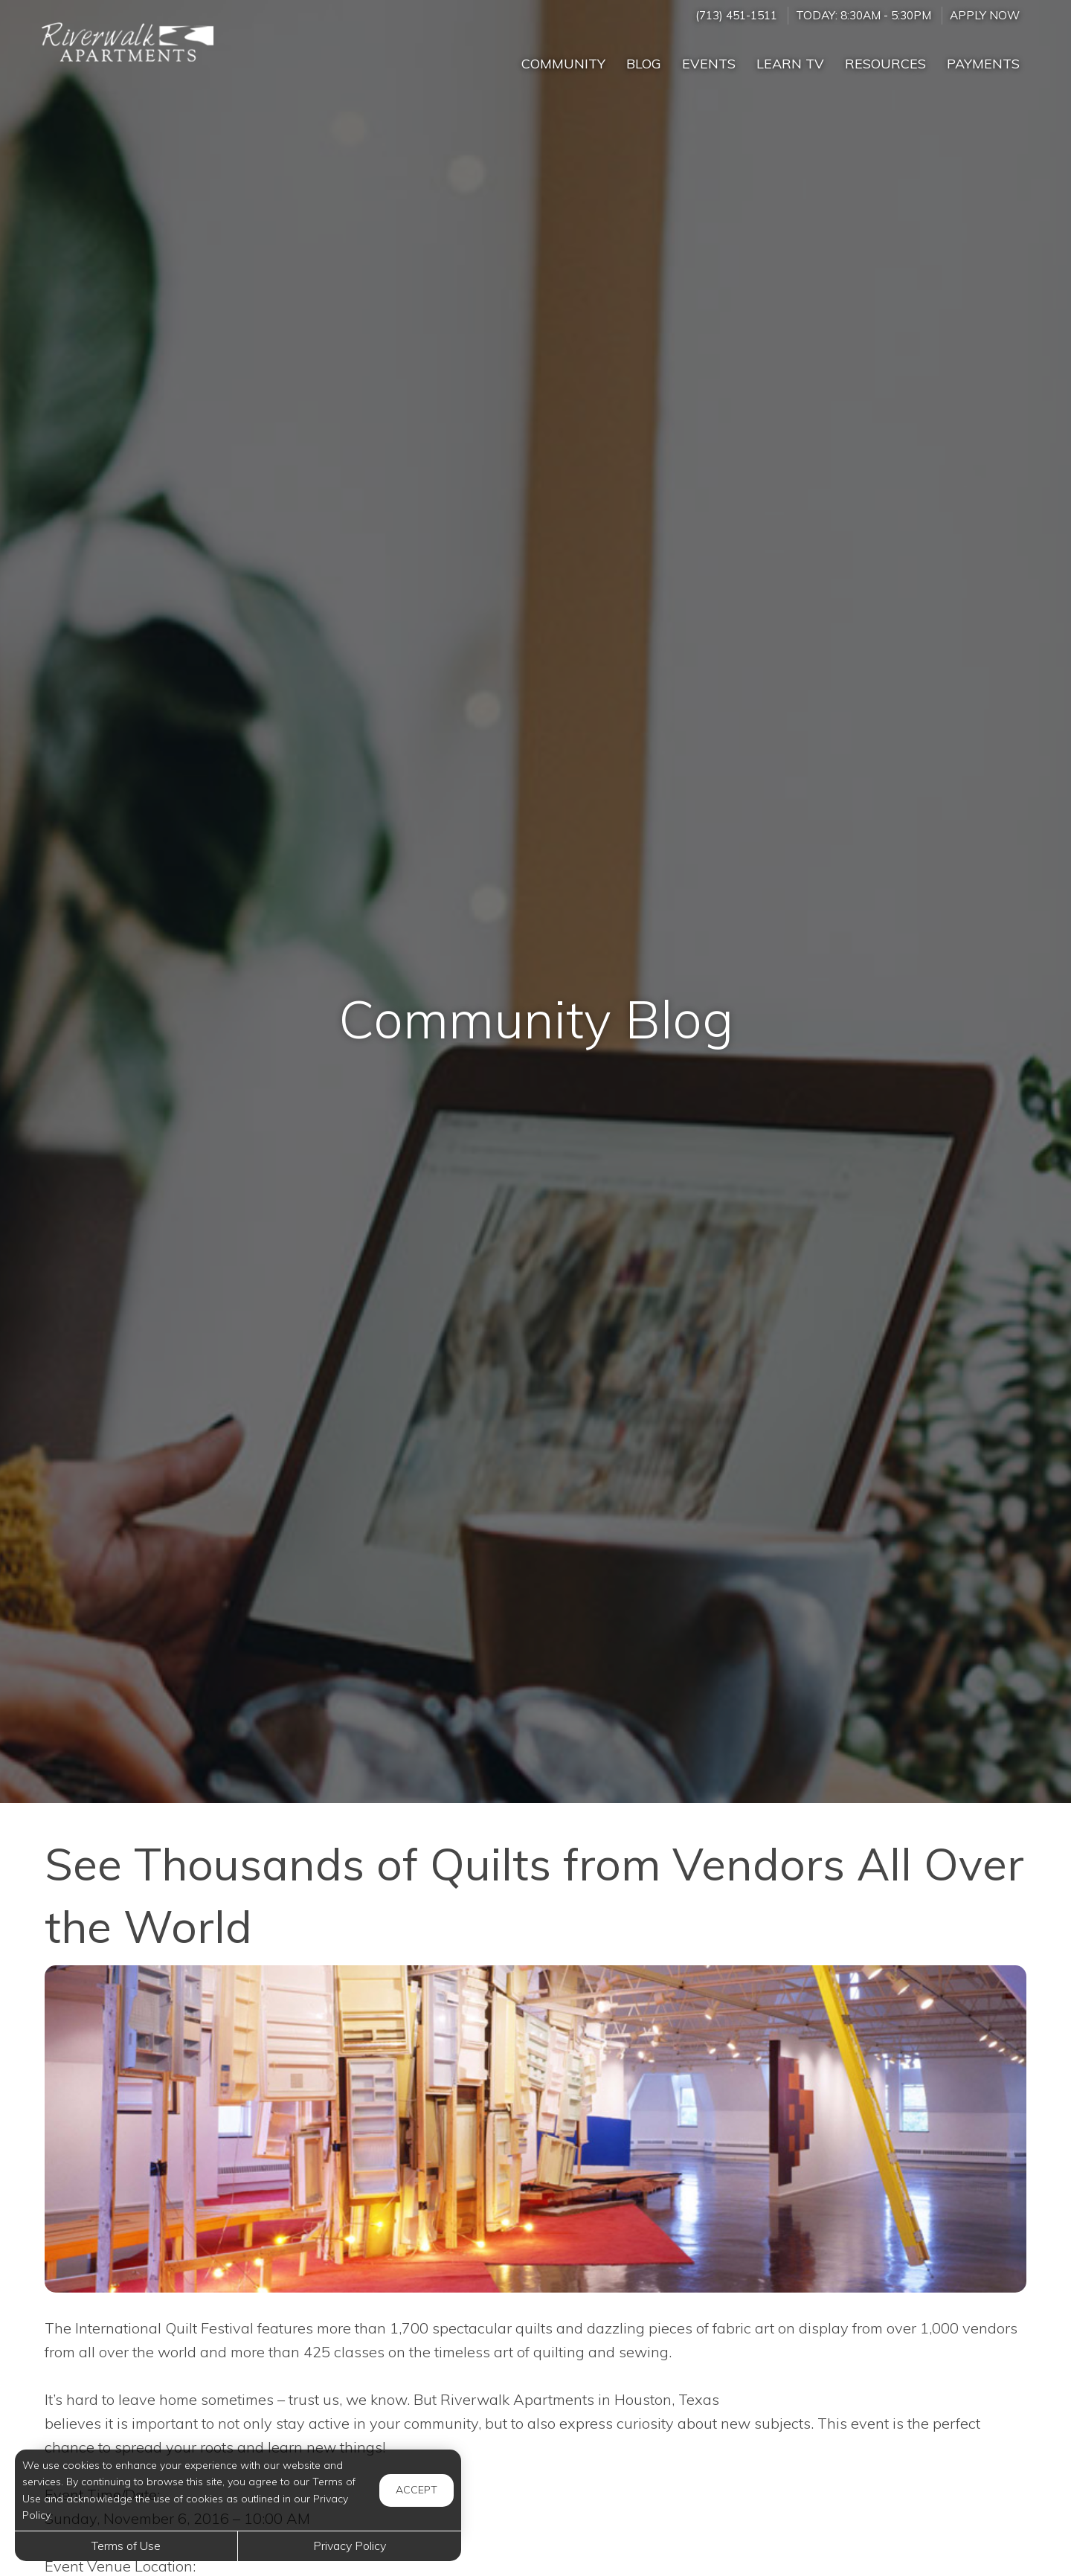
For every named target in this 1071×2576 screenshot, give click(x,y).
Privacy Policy (349, 2545)
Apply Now (985, 15)
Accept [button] (416, 2489)
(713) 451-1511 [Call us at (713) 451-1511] (736, 15)
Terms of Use (126, 2545)
